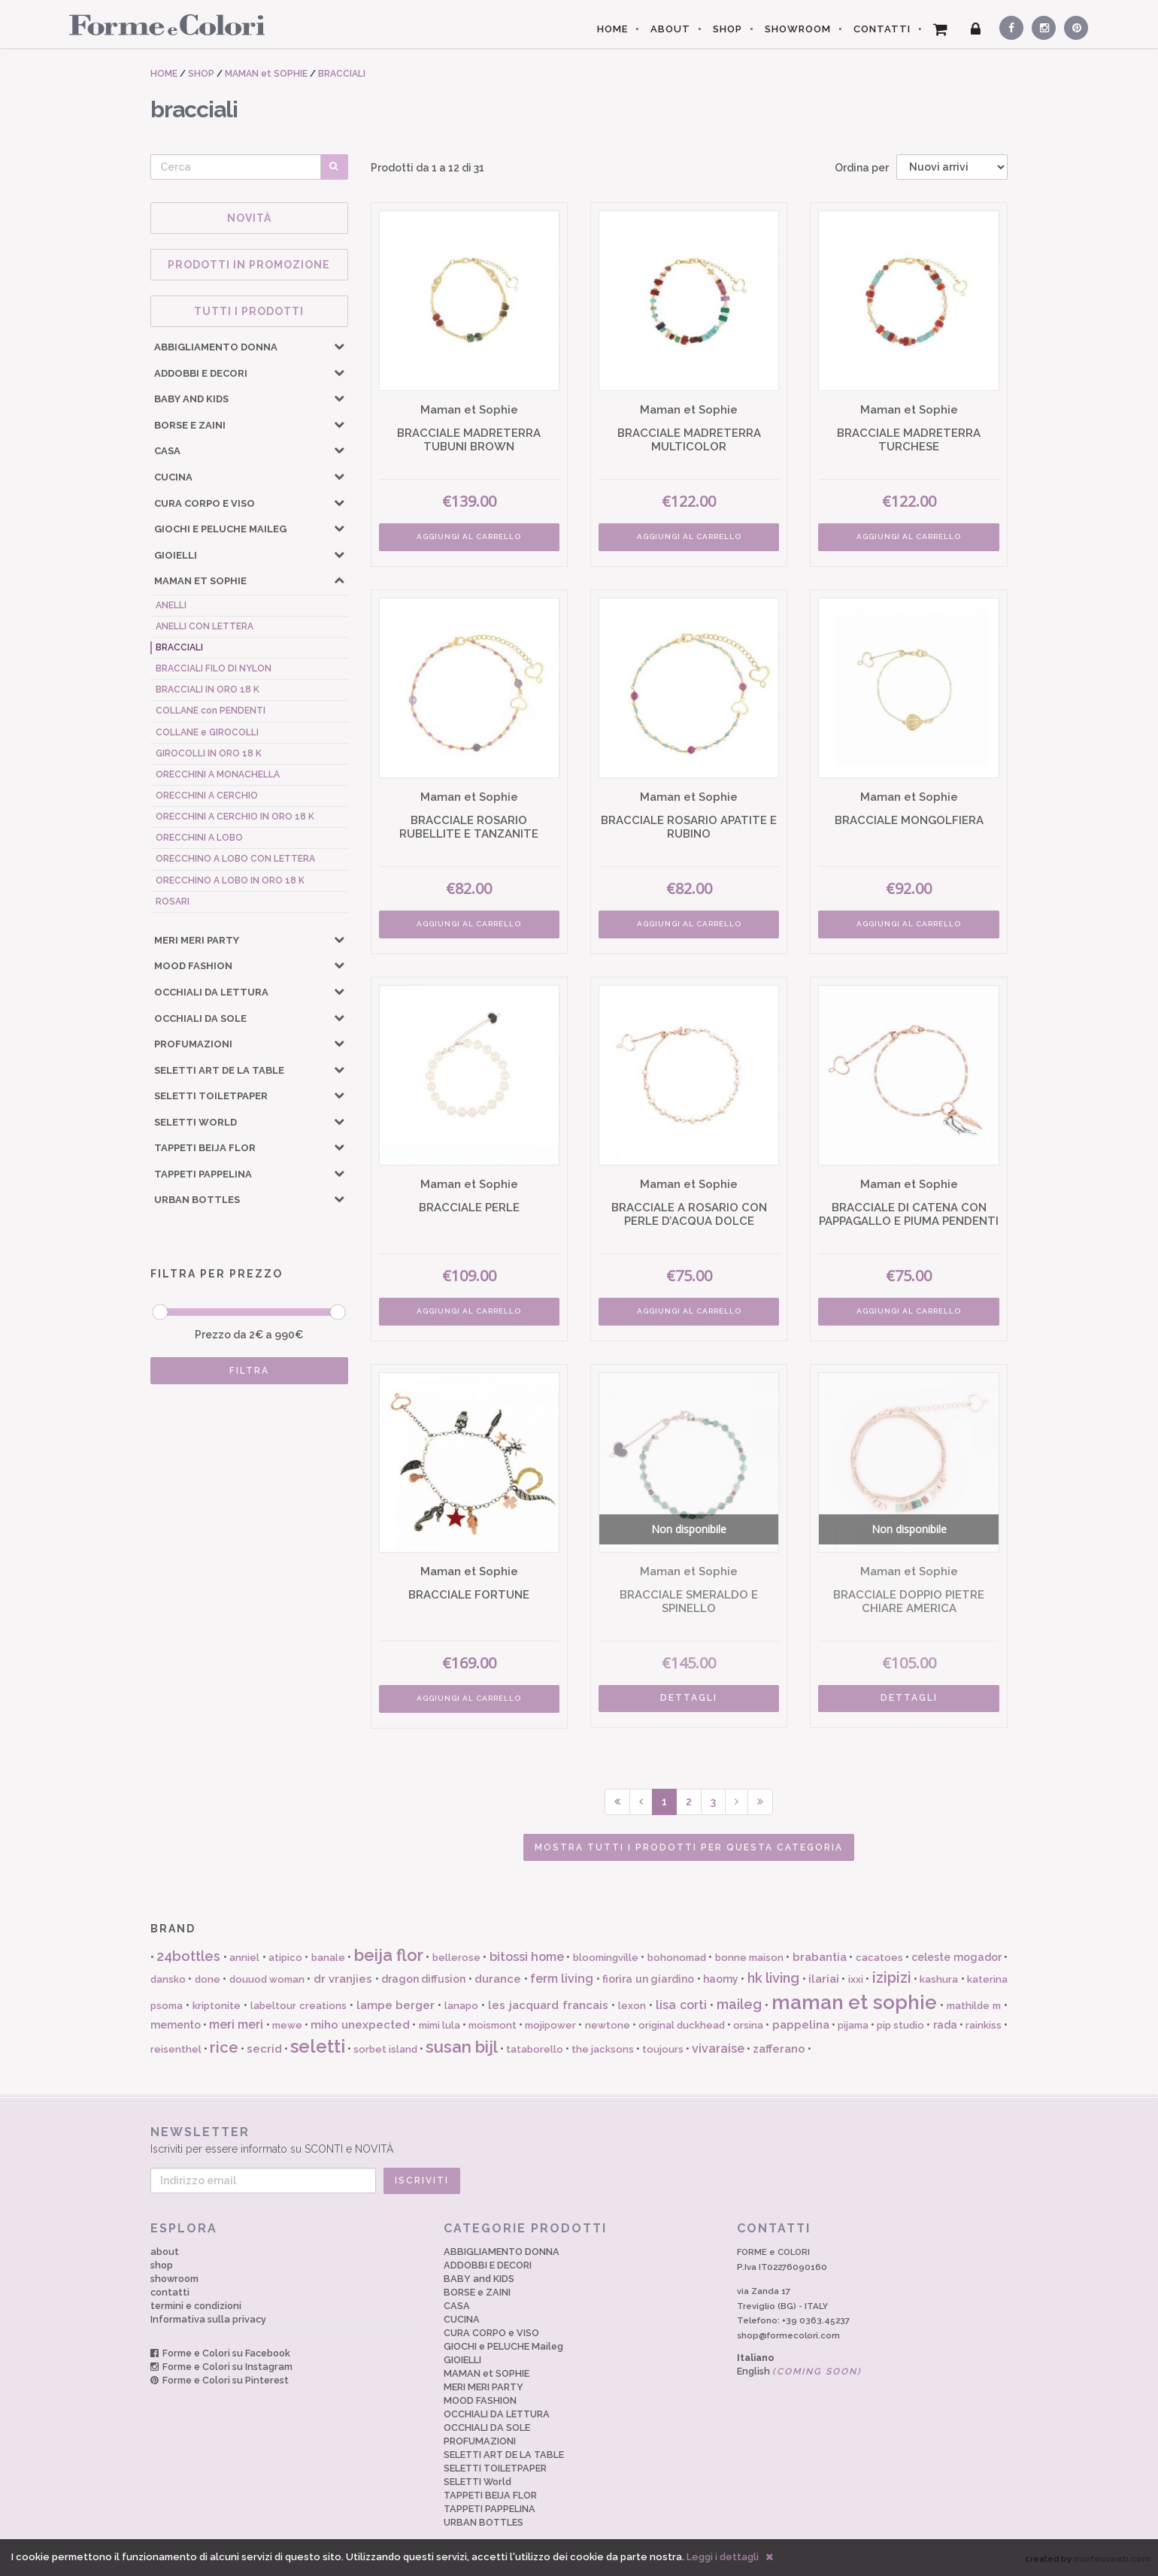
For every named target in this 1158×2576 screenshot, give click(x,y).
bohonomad (676, 1957)
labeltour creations (298, 2005)
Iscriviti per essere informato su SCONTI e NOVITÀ (579, 2139)
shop (161, 2265)
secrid (264, 2049)
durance (497, 1979)
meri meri (236, 2024)
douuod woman (267, 1979)
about (164, 2251)
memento (175, 2025)
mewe (287, 2025)
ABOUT (670, 29)
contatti (169, 2292)
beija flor (388, 1955)
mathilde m (974, 2005)
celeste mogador (956, 1957)
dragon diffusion (423, 1979)
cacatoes (879, 1957)
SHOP (727, 29)
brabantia (820, 1957)
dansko (168, 1979)
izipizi (891, 1977)
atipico (285, 1957)
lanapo (461, 2005)
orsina (748, 2025)
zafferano (779, 2049)
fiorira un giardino (648, 1979)
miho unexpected (360, 2025)
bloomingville (605, 1957)
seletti (317, 2046)
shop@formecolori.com (788, 2335)
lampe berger (395, 2005)
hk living (773, 1978)
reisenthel (176, 2049)
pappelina (800, 2025)
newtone (607, 2025)
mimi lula (439, 2025)
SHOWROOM (798, 29)
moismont (492, 2025)
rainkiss (984, 2025)
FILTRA (249, 1370)
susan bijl (462, 2046)
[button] (339, 346)
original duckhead (681, 2025)
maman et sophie (854, 2002)
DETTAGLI (688, 1698)
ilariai (823, 1979)
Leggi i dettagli (723, 2556)
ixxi (855, 1979)
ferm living (561, 1978)
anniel (244, 1957)
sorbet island (385, 2049)
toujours (663, 2049)
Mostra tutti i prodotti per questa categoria (689, 1847)
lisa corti (681, 2005)
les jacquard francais (548, 2005)
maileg (739, 2004)
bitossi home (527, 1957)
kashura (939, 1979)
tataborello (534, 2049)
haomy (720, 1979)
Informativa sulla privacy (208, 2319)
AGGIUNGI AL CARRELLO (469, 536)
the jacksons (602, 2049)
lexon (632, 2005)
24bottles (188, 1956)
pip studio (900, 2025)
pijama (853, 2025)
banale (328, 1957)
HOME (612, 29)
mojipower (550, 2025)
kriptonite (216, 2005)
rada (945, 2025)
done (207, 1979)
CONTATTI (882, 29)
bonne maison (749, 1957)
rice (224, 2047)
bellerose (456, 1957)
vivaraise (718, 2048)
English (799, 2371)
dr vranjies (343, 1979)
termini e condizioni (195, 2305)
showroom (174, 2278)
